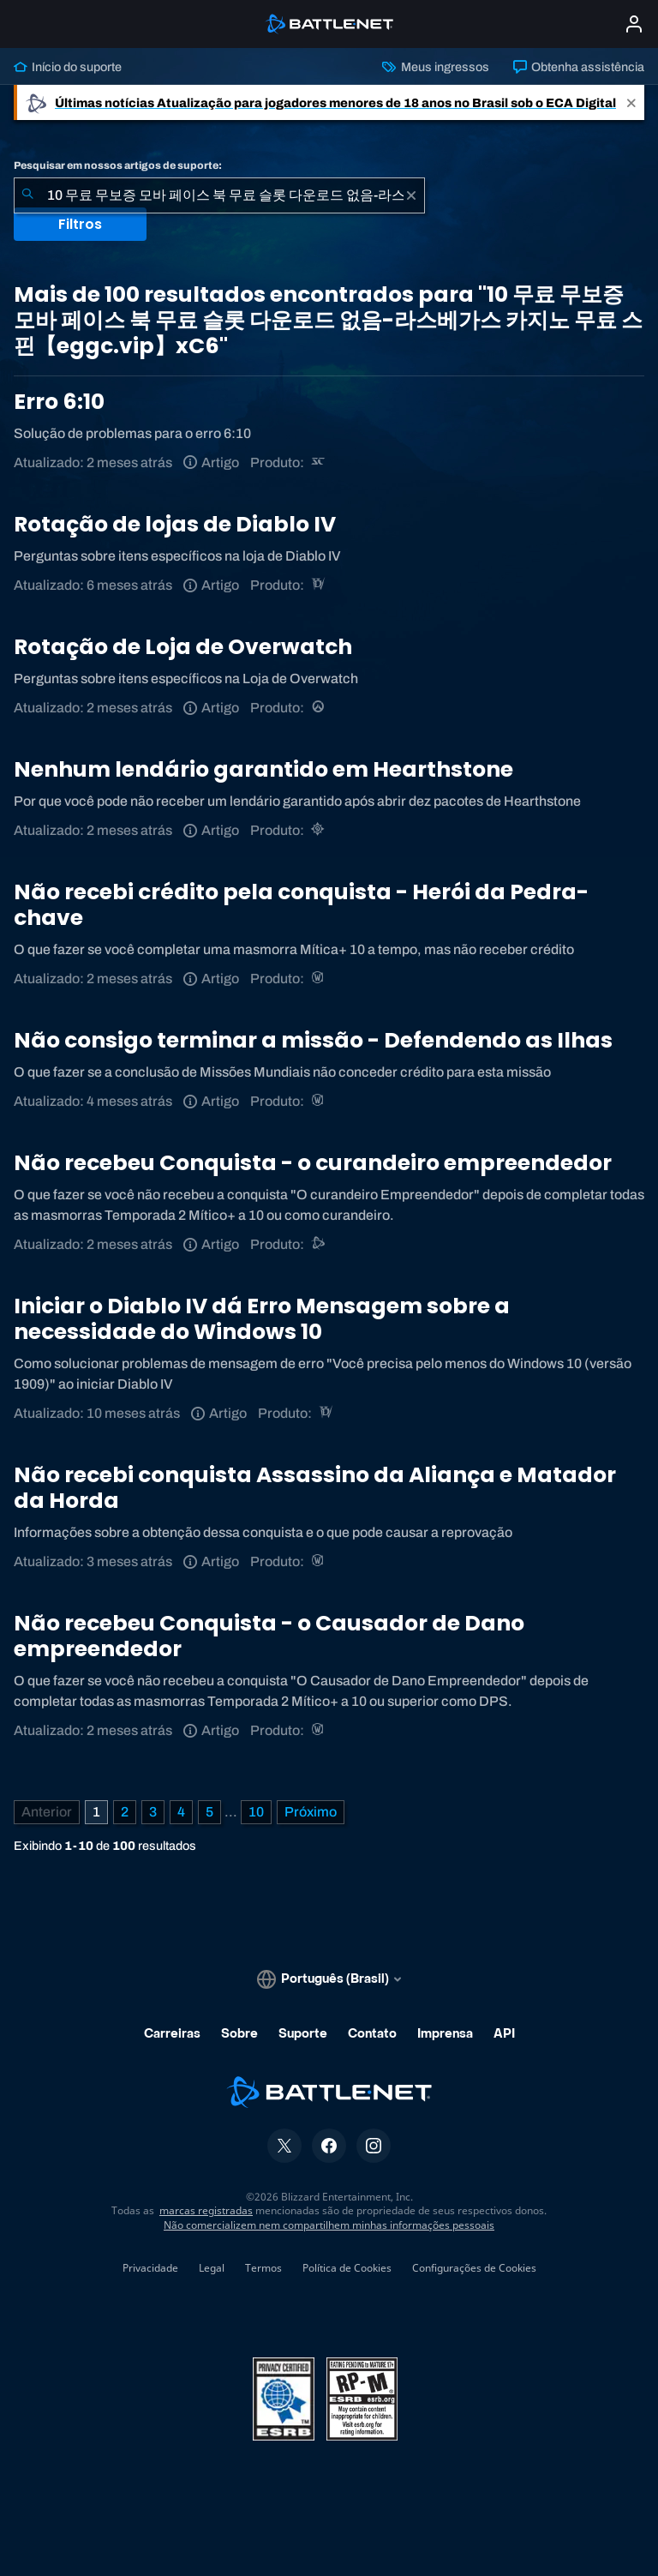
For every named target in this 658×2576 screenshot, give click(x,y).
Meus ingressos (435, 67)
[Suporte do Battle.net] (319, 1244)
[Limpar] (411, 195)
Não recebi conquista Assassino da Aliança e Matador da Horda (315, 1488)
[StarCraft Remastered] (319, 462)
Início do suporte (68, 67)
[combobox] (219, 195)
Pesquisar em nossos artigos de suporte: (118, 165)
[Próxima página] (310, 1812)
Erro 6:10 (59, 402)
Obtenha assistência (578, 67)
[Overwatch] (319, 707)
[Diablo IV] (319, 585)
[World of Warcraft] (319, 978)
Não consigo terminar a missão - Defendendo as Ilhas (313, 1040)
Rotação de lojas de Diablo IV (175, 524)
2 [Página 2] (125, 1811)
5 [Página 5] (209, 1811)
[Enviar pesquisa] (27, 195)
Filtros (80, 224)
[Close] (631, 102)
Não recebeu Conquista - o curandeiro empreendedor (313, 1163)
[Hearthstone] (319, 830)
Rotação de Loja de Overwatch (183, 647)
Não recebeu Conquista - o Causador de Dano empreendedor (269, 1636)
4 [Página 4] (181, 1811)
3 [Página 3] (153, 1811)
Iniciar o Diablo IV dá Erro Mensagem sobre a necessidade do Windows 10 (262, 1319)
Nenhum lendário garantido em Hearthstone (263, 769)
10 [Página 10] (256, 1811)
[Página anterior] (47, 1812)
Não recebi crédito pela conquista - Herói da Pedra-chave (301, 905)
